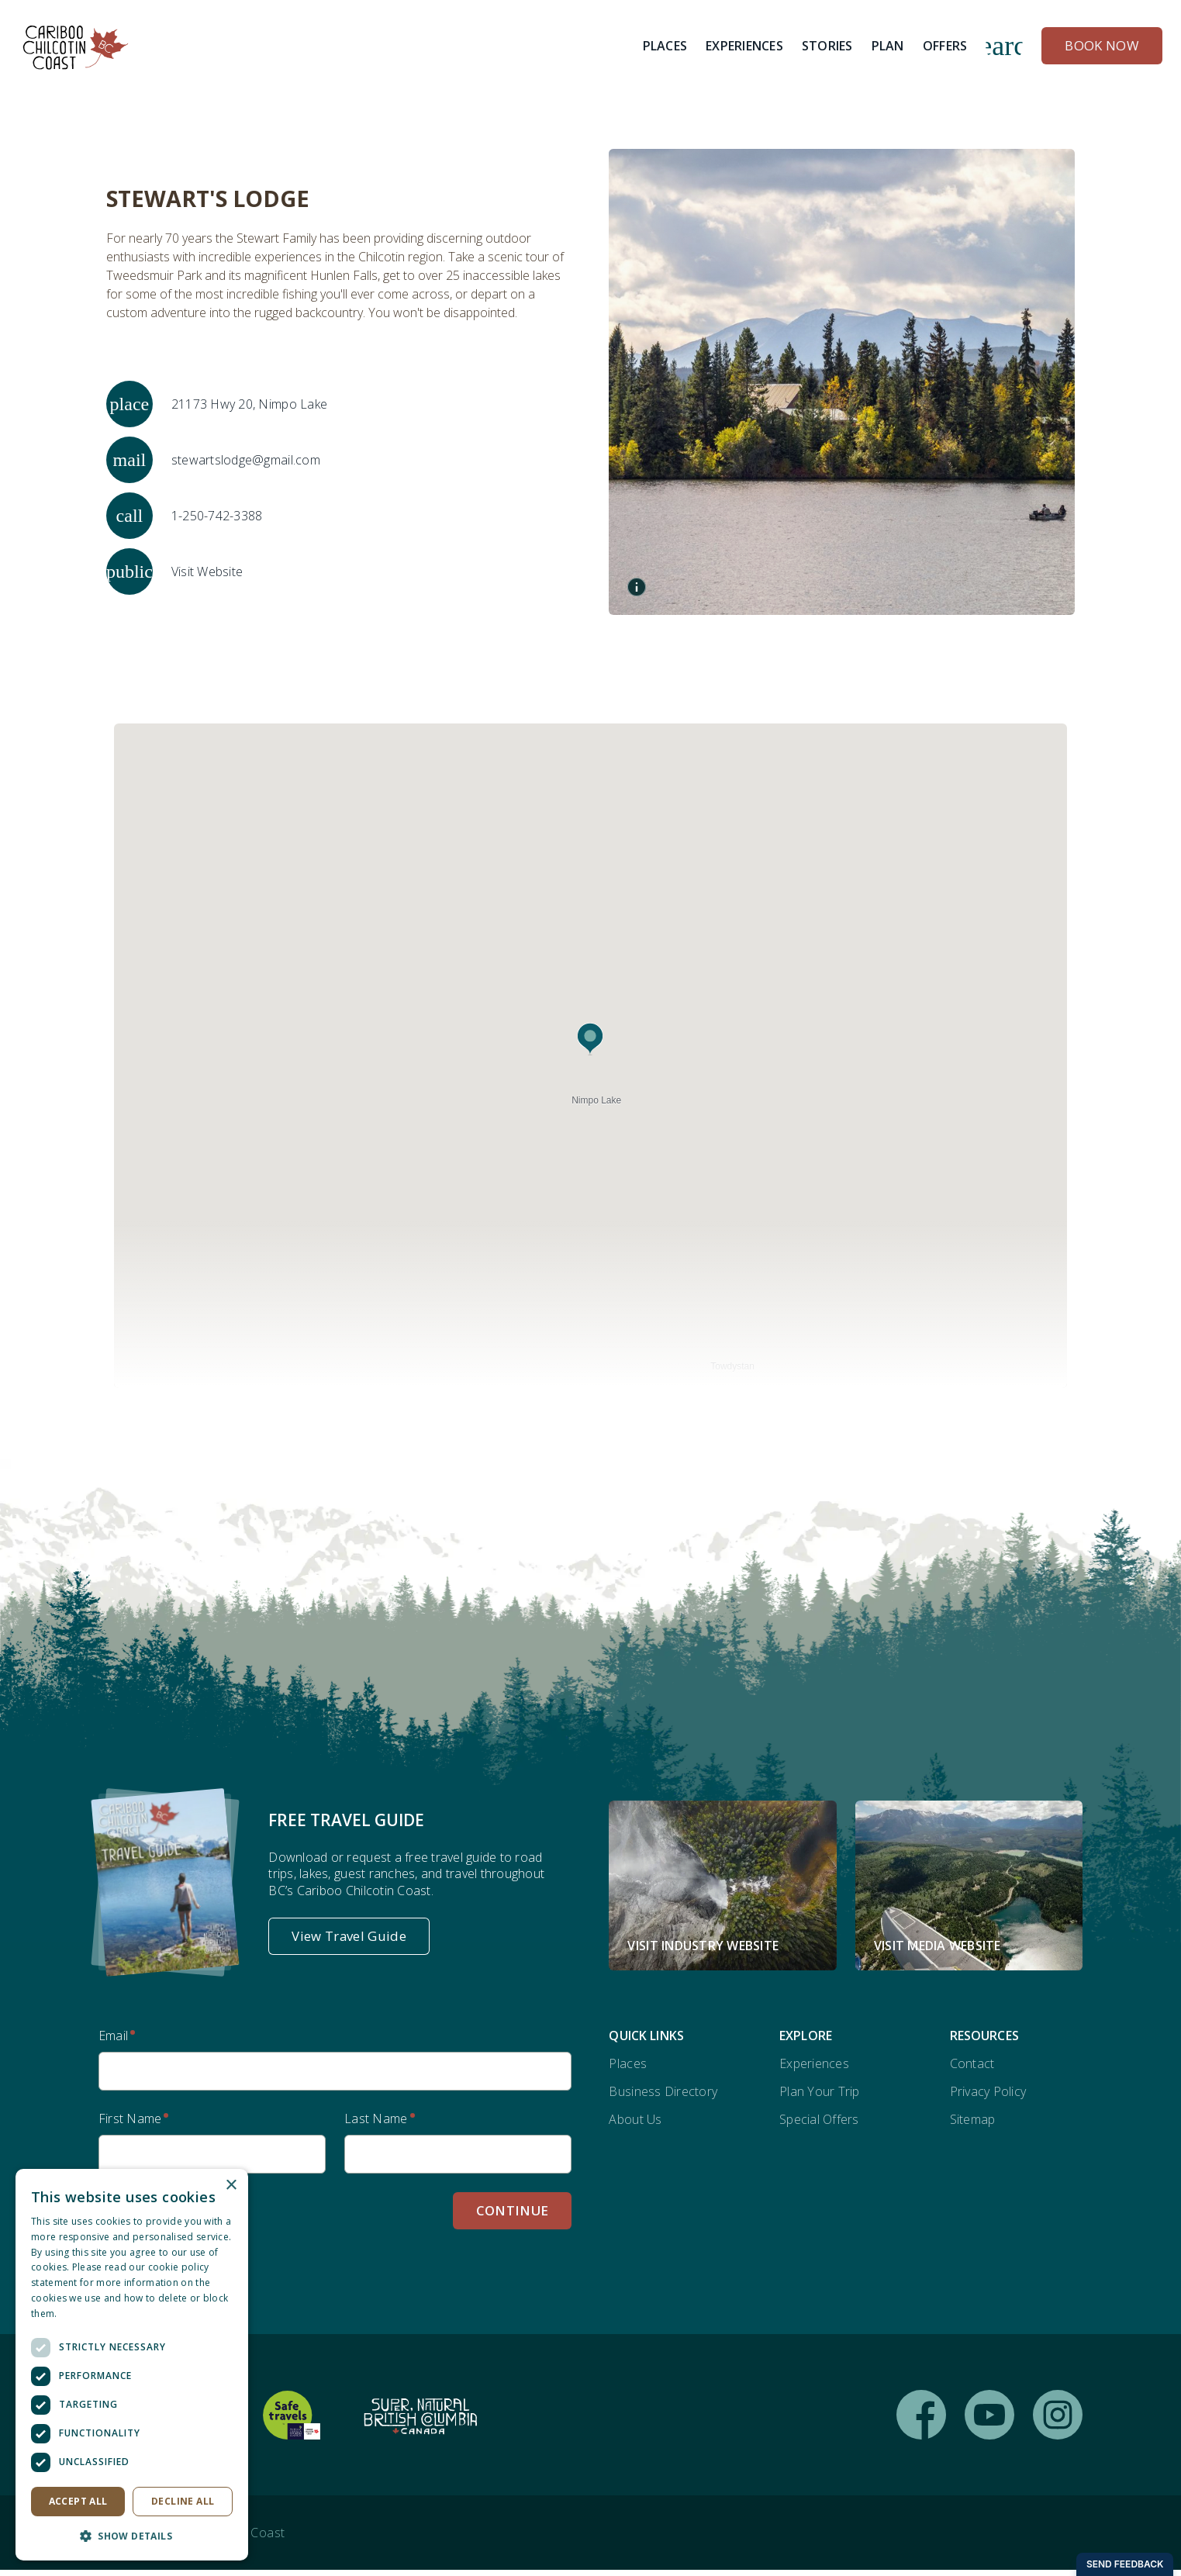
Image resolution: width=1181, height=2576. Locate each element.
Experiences (814, 2069)
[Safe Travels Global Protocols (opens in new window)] (292, 2421)
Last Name (375, 2124)
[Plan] (888, 46)
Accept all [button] (78, 2501)
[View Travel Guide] (349, 1942)
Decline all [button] (182, 2501)
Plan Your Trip (819, 2097)
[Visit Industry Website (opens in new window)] (722, 1891)
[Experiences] (744, 46)
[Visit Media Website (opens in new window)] (969, 1891)
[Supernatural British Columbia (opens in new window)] (420, 2421)
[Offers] (945, 46)
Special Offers (819, 2125)
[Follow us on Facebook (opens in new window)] (921, 2421)
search (1004, 46)
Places (628, 2069)
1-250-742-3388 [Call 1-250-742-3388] (217, 514)
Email (113, 2041)
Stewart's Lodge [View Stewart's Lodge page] (205, 198)
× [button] (231, 2185)
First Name (130, 2124)
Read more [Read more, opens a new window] (85, 2313)
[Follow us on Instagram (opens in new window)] (1058, 2421)
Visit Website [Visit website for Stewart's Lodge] (207, 570)
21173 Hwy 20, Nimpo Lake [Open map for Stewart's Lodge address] (249, 403)
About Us (635, 2125)
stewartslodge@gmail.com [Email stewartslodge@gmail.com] (245, 459)
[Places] (665, 46)
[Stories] (827, 46)
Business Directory (663, 2097)
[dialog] (132, 2364)
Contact (972, 2069)
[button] (590, 1042)
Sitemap (973, 2125)
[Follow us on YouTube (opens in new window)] (989, 2421)
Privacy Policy (988, 2097)
